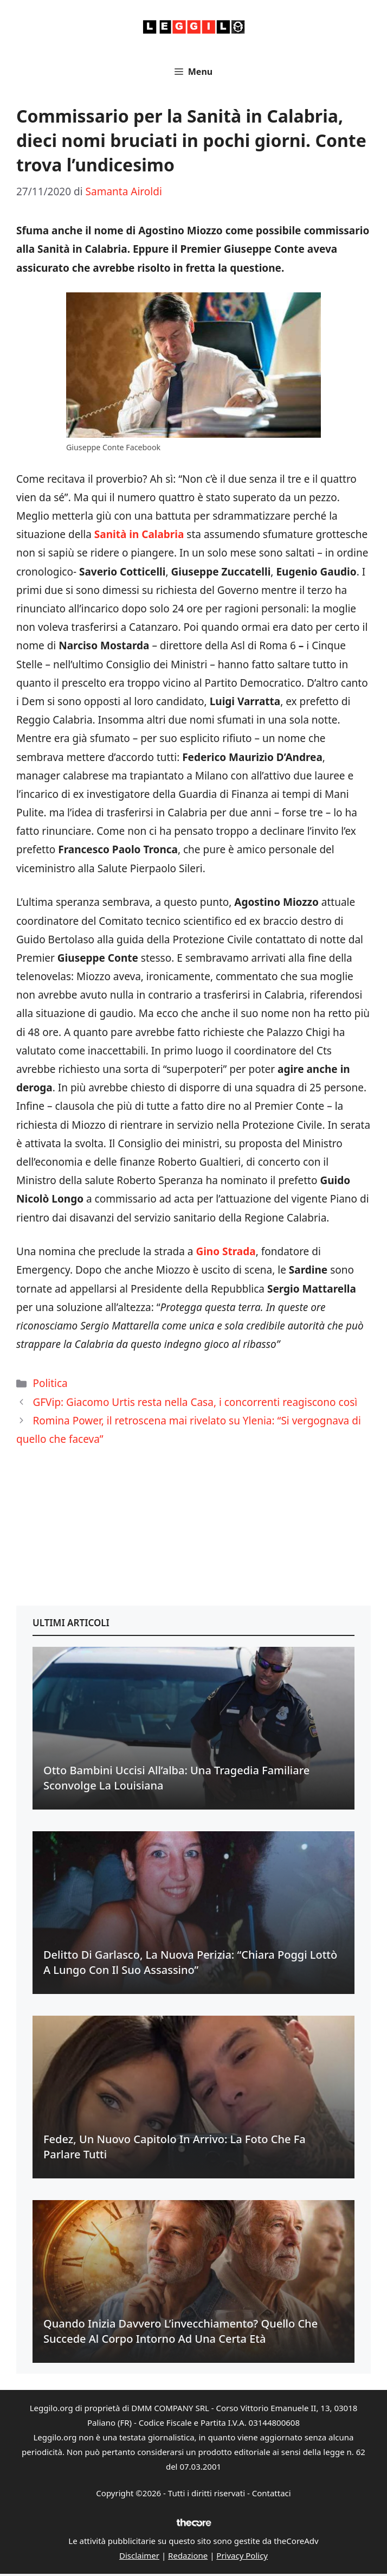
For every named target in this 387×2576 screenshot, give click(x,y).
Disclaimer (139, 2555)
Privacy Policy (242, 2555)
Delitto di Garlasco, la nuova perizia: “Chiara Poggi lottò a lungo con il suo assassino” (190, 1962)
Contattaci (271, 2493)
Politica (50, 1383)
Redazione (188, 2555)
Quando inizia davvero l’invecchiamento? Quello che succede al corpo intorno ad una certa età (180, 2331)
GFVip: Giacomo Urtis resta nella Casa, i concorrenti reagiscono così (195, 1402)
